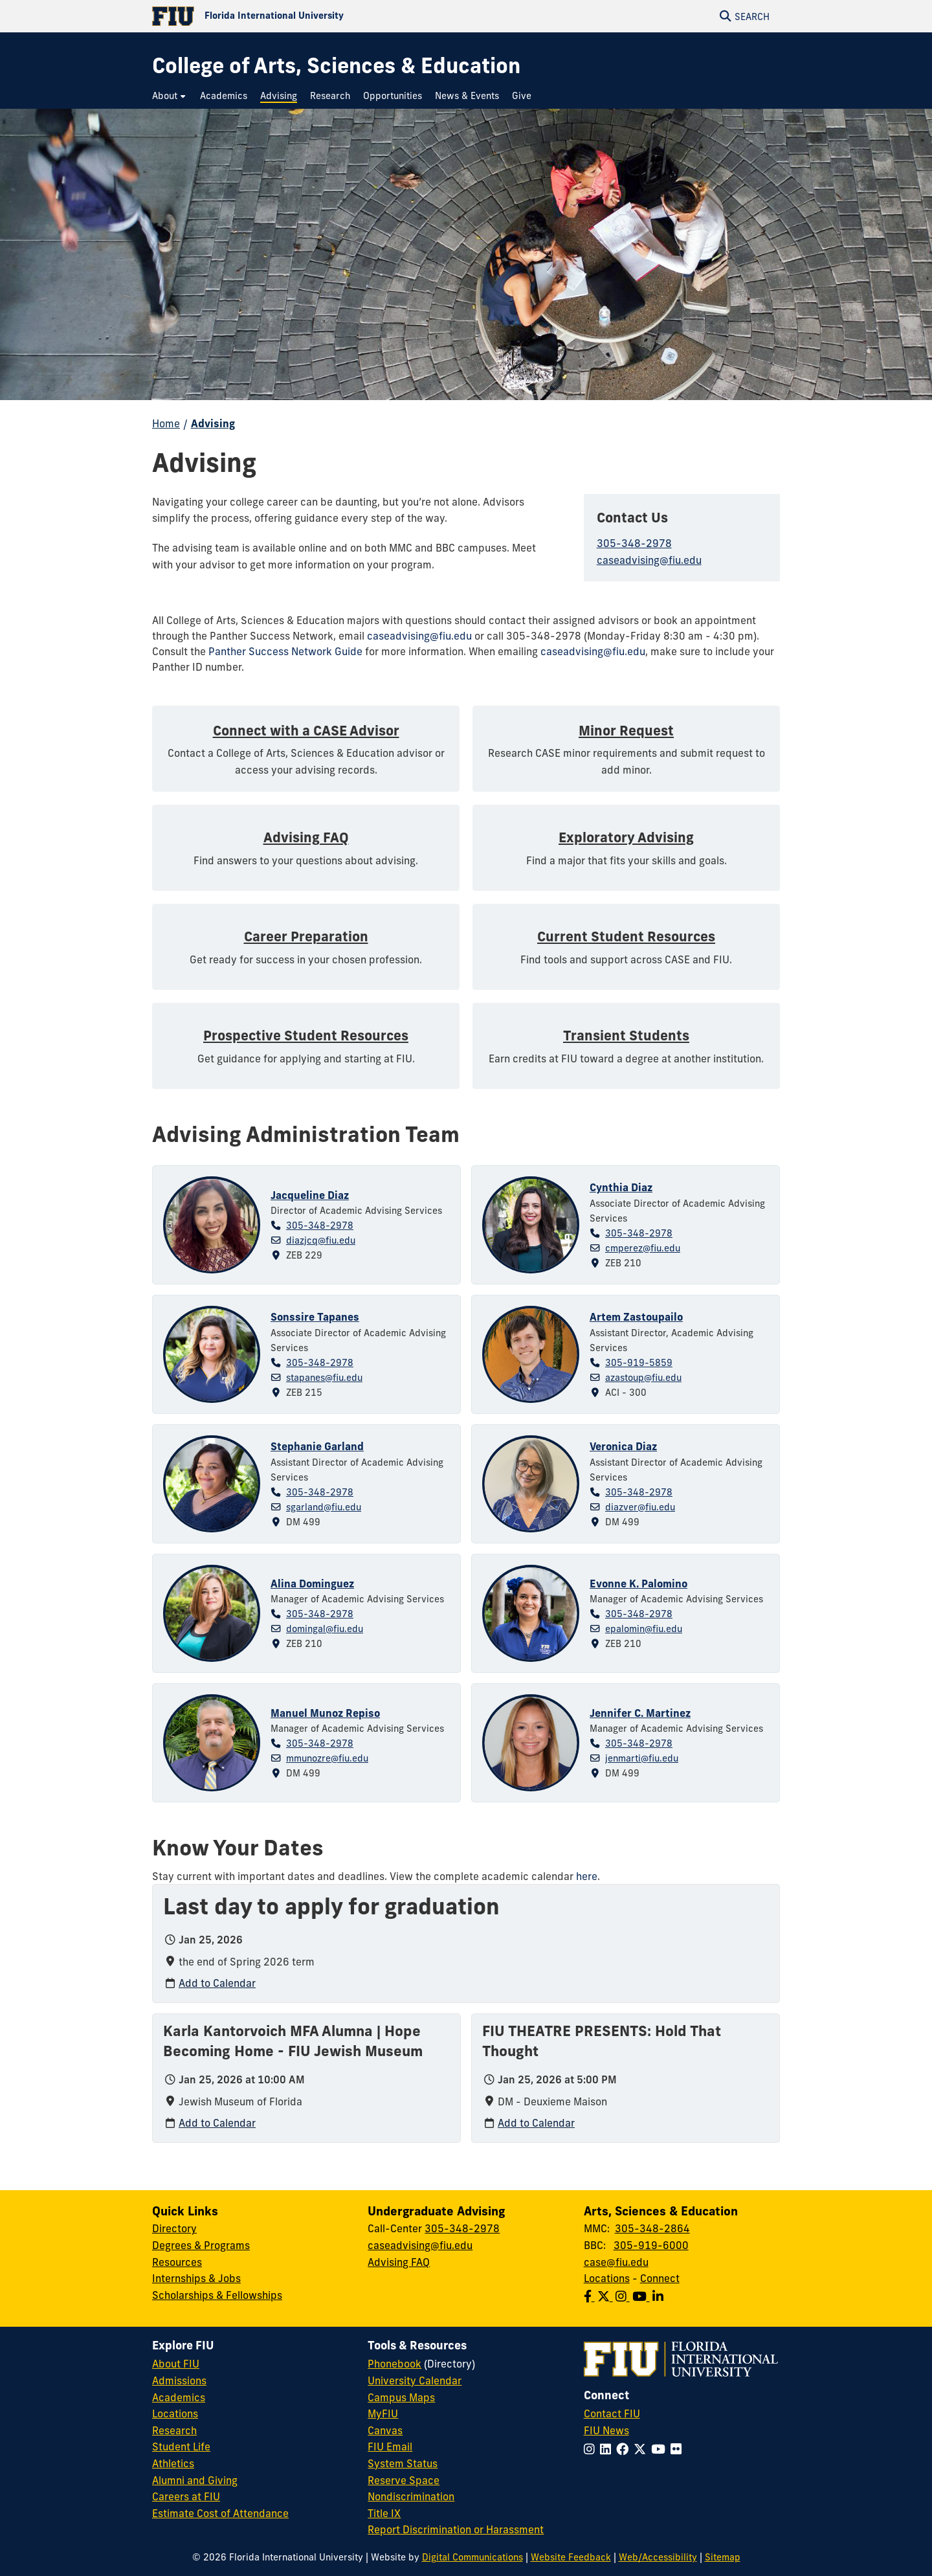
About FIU (175, 2363)
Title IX (384, 2513)
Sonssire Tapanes (315, 1316)
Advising (213, 423)
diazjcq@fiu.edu (320, 1240)
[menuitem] (170, 96)
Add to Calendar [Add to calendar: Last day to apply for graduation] (217, 1983)
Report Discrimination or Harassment (456, 2529)
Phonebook (394, 2363)
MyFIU (383, 2413)
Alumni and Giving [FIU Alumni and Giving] (195, 2480)
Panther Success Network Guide (285, 651)
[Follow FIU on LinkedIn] (608, 2449)
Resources (177, 2262)
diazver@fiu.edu (640, 1507)
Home (166, 423)
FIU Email (390, 2446)
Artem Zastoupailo (636, 1316)
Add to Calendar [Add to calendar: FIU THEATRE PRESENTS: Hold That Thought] (536, 2122)
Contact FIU (612, 2413)
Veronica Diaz (623, 1446)
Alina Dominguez (312, 1583)
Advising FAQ (399, 2262)
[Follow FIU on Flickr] (679, 2449)
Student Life (181, 2446)
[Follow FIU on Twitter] (642, 2449)
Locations (607, 2278)
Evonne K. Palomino (638, 1583)
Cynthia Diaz (621, 1187)
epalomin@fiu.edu (643, 1629)
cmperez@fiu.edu (642, 1248)
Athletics (173, 2463)
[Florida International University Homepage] (309, 16)
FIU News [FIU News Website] (606, 2430)
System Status (403, 2463)
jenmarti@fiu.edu (641, 1758)
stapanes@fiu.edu (324, 1377)
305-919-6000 (651, 2245)
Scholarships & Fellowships (217, 2295)
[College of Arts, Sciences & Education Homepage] (336, 65)
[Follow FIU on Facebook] (625, 2449)
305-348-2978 (634, 543)
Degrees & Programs (201, 2245)
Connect (660, 2278)
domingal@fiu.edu (324, 1629)
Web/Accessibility (658, 2557)
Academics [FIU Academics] (178, 2397)
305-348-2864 (652, 2228)
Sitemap (722, 2557)
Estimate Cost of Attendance (220, 2513)
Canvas (385, 2430)
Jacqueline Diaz (310, 1195)
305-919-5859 (638, 1363)
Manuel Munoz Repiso (325, 1713)
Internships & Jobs (196, 2278)
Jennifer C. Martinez (640, 1713)
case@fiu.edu (616, 2262)
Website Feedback (571, 2557)
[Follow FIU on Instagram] (592, 2449)
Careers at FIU (186, 2496)
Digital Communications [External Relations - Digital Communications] (472, 2557)
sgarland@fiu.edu (323, 1507)
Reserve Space (403, 2480)
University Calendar (414, 2380)
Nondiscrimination (411, 2496)
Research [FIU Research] (174, 2430)
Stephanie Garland (317, 1446)
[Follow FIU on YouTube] (661, 2449)
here (586, 1876)
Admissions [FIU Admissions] (179, 2380)
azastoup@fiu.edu (643, 1377)
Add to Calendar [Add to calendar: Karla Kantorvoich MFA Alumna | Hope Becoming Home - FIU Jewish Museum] (217, 2122)
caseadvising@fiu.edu (649, 560)
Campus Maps (401, 2397)
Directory (174, 2228)
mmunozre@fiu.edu (327, 1758)
